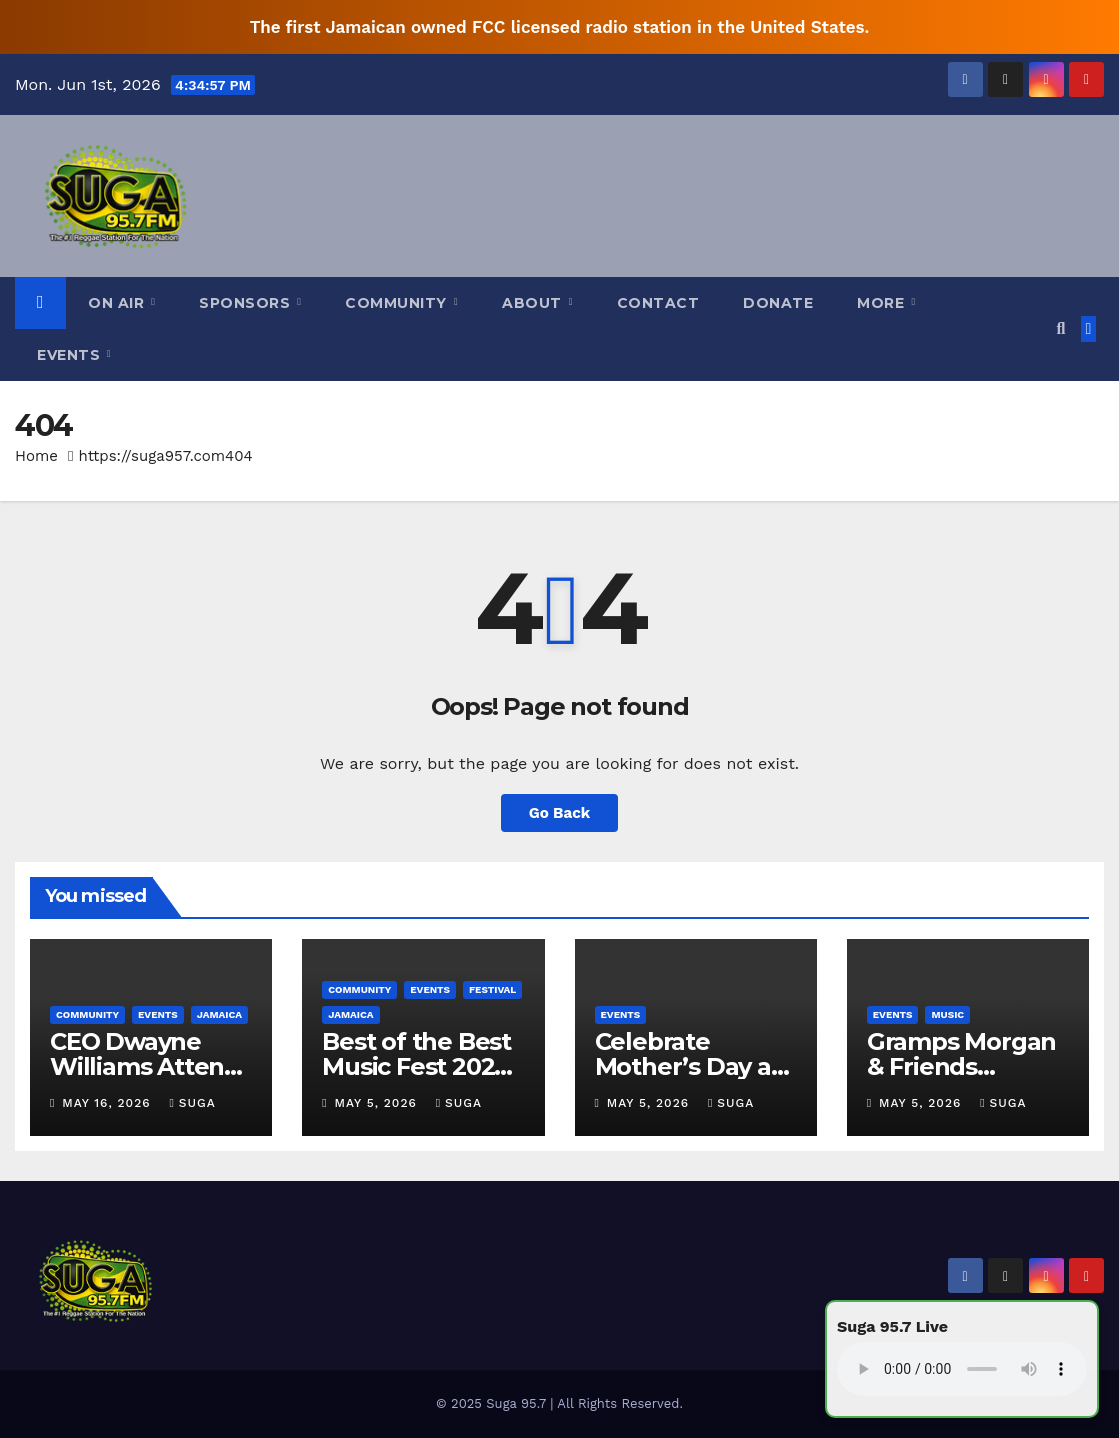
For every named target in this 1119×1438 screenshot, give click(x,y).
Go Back (560, 813)
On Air (118, 303)
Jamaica (219, 1014)
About (534, 303)
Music (947, 1014)
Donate (778, 303)
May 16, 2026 (108, 1103)
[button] (1060, 328)
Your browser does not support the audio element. (962, 1369)
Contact (658, 303)
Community (398, 303)
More (883, 303)
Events (71, 355)
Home (36, 456)
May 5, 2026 (378, 1103)
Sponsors (247, 303)
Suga (192, 1103)
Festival (492, 989)
